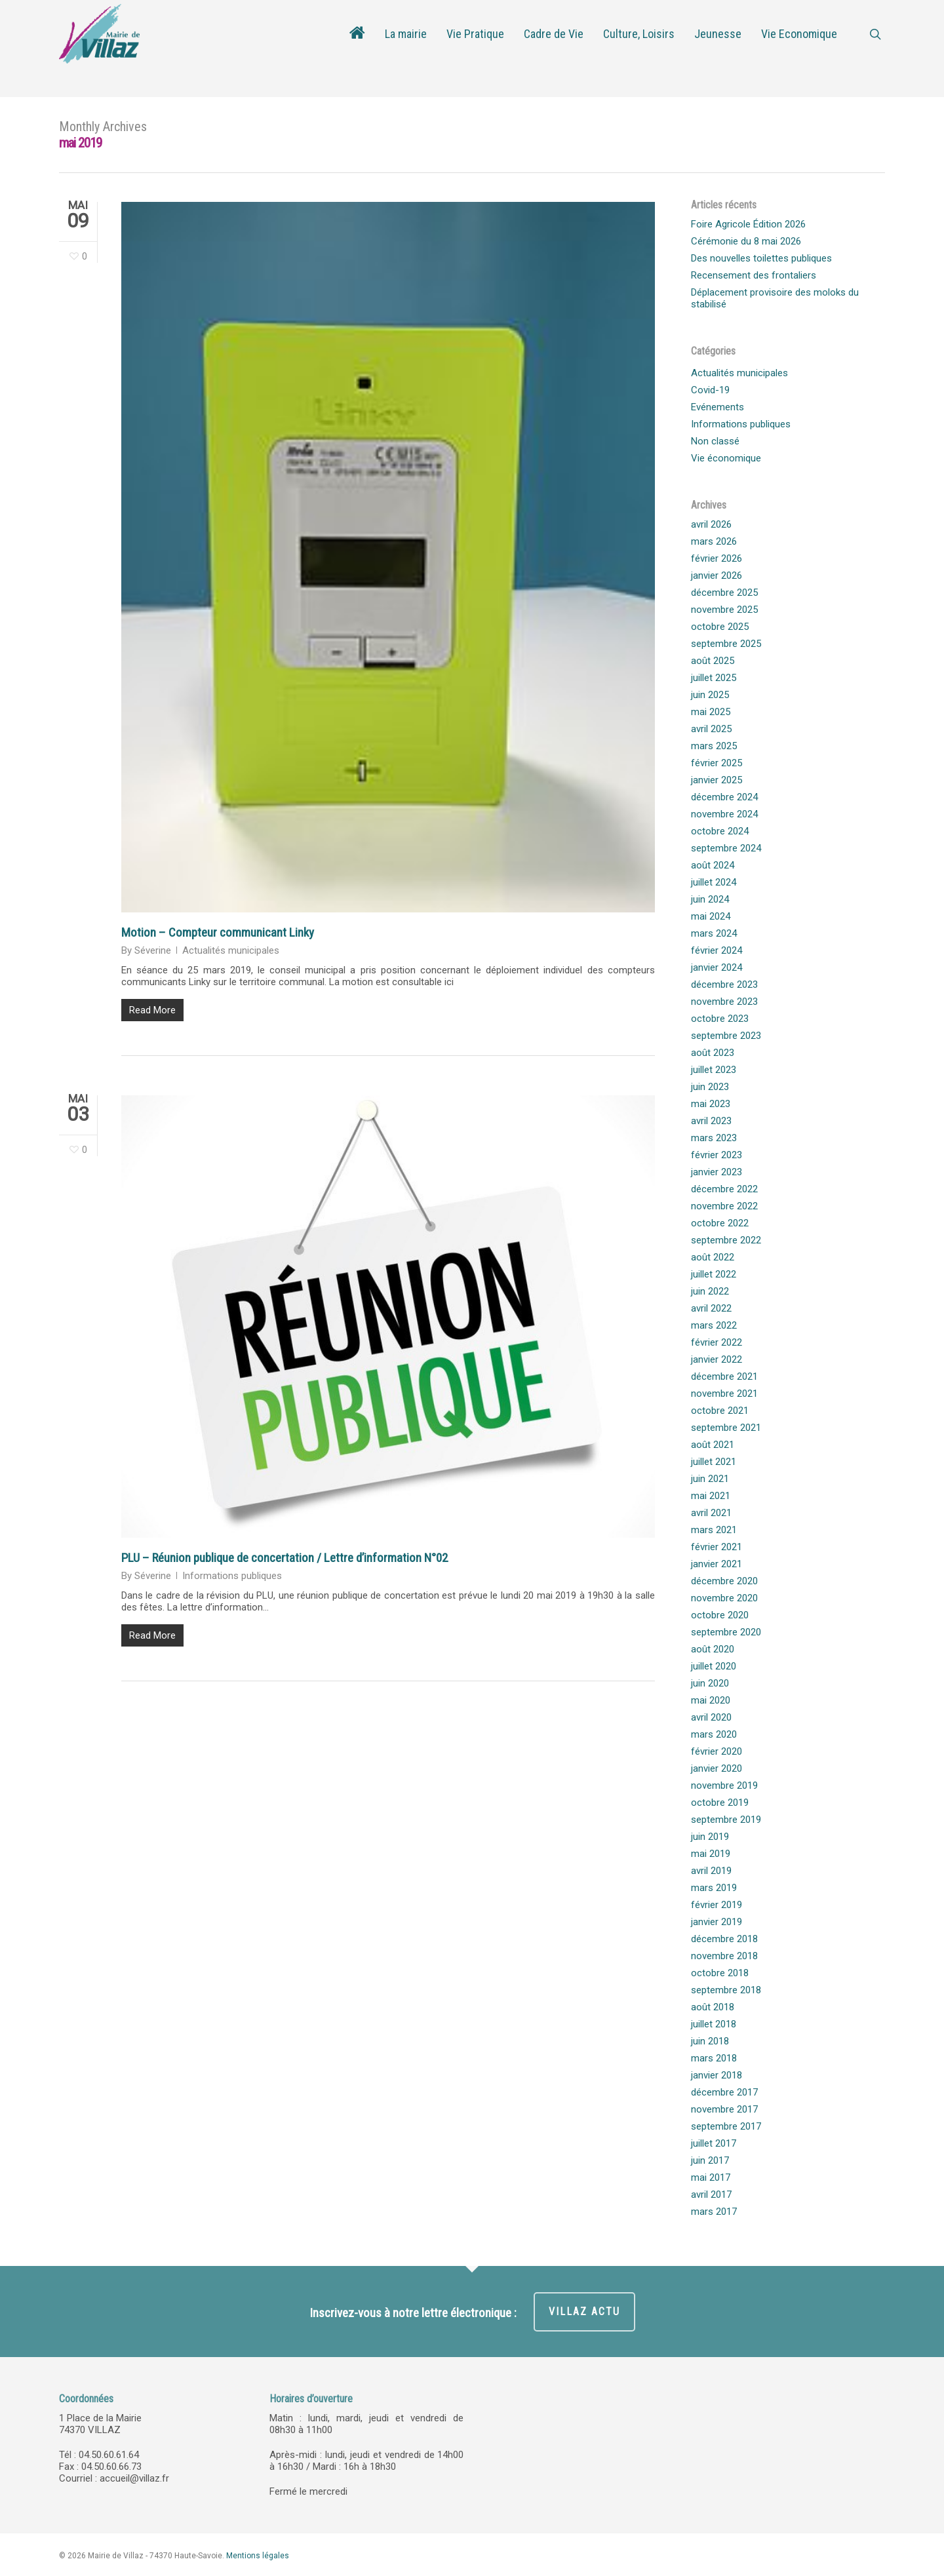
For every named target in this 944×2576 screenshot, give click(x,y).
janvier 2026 (716, 575)
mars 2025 (714, 746)
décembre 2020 (724, 1581)
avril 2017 (711, 2194)
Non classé (715, 441)
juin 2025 (710, 695)
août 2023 (712, 1053)
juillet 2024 (713, 882)
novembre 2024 (724, 814)
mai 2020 (710, 1700)
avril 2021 (711, 1513)
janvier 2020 (716, 1768)
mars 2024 (714, 933)
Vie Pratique (475, 48)
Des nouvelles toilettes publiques (761, 258)
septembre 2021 (726, 1428)
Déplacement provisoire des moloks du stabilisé (775, 298)
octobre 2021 (720, 1410)
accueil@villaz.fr (134, 2478)
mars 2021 (714, 1530)
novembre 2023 (724, 1001)
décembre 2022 (724, 1189)
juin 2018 (710, 2041)
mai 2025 (710, 712)
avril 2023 (711, 1121)
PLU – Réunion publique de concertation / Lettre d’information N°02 (284, 1557)
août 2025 (712, 661)
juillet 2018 (713, 2024)
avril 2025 (711, 729)
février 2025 (716, 763)
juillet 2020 (713, 1666)
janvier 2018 (716, 2075)
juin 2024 (710, 899)
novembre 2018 (724, 1956)
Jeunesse (717, 48)
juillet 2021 (713, 1462)
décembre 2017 (724, 2092)
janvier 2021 (716, 1564)
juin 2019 (710, 1837)
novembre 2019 (724, 1785)
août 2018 (712, 2007)
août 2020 (712, 1649)
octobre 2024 (720, 831)
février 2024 (716, 950)
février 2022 (716, 1342)
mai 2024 (710, 916)
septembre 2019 (726, 1819)
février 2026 (716, 558)
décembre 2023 (724, 984)
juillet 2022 (713, 1274)
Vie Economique (799, 48)
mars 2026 (714, 541)
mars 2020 (714, 1734)
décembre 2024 (724, 797)
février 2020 (716, 1751)
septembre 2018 (726, 1990)
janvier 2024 (716, 967)
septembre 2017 (726, 2126)
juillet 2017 (713, 2143)
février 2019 (716, 1905)
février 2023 (716, 1155)
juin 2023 (710, 1087)
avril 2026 (711, 524)
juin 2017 (710, 2160)
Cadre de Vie (553, 48)
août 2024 (712, 865)
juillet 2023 (713, 1070)
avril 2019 (711, 1871)
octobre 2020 (720, 1615)
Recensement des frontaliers (753, 275)
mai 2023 (710, 1104)
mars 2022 (714, 1325)
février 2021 (716, 1547)
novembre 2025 (724, 609)
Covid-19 (710, 390)
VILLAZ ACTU (584, 2311)
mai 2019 (710, 1854)
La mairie (406, 48)
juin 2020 (710, 1683)
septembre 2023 (726, 1036)
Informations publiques (232, 1576)
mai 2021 (710, 1496)
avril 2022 (711, 1308)
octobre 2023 (720, 1019)
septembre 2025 (726, 644)
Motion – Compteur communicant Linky (217, 932)
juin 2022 (710, 1291)
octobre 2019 (720, 1802)
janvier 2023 (716, 1172)
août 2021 (712, 1445)
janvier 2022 (716, 1359)
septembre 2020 (726, 1632)
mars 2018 (714, 2058)
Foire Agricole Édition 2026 (748, 224)
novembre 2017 (724, 2109)
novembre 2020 (724, 1598)
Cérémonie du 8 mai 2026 (746, 241)
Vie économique (726, 458)
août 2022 (712, 1257)
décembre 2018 (724, 1939)
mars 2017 (714, 2211)
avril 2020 (711, 1717)
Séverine (152, 950)
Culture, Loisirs (639, 48)
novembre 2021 (724, 1393)
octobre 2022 (720, 1223)
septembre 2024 (726, 848)
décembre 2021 (724, 1376)
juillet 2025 (713, 678)
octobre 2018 (720, 1973)
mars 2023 (714, 1138)
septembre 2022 (726, 1240)
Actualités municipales (230, 950)
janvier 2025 (716, 780)
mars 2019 (714, 1888)
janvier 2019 (716, 1922)
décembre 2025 (724, 592)
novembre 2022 (724, 1206)
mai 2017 (710, 2177)
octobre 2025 (720, 627)
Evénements (717, 407)
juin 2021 (710, 1479)
